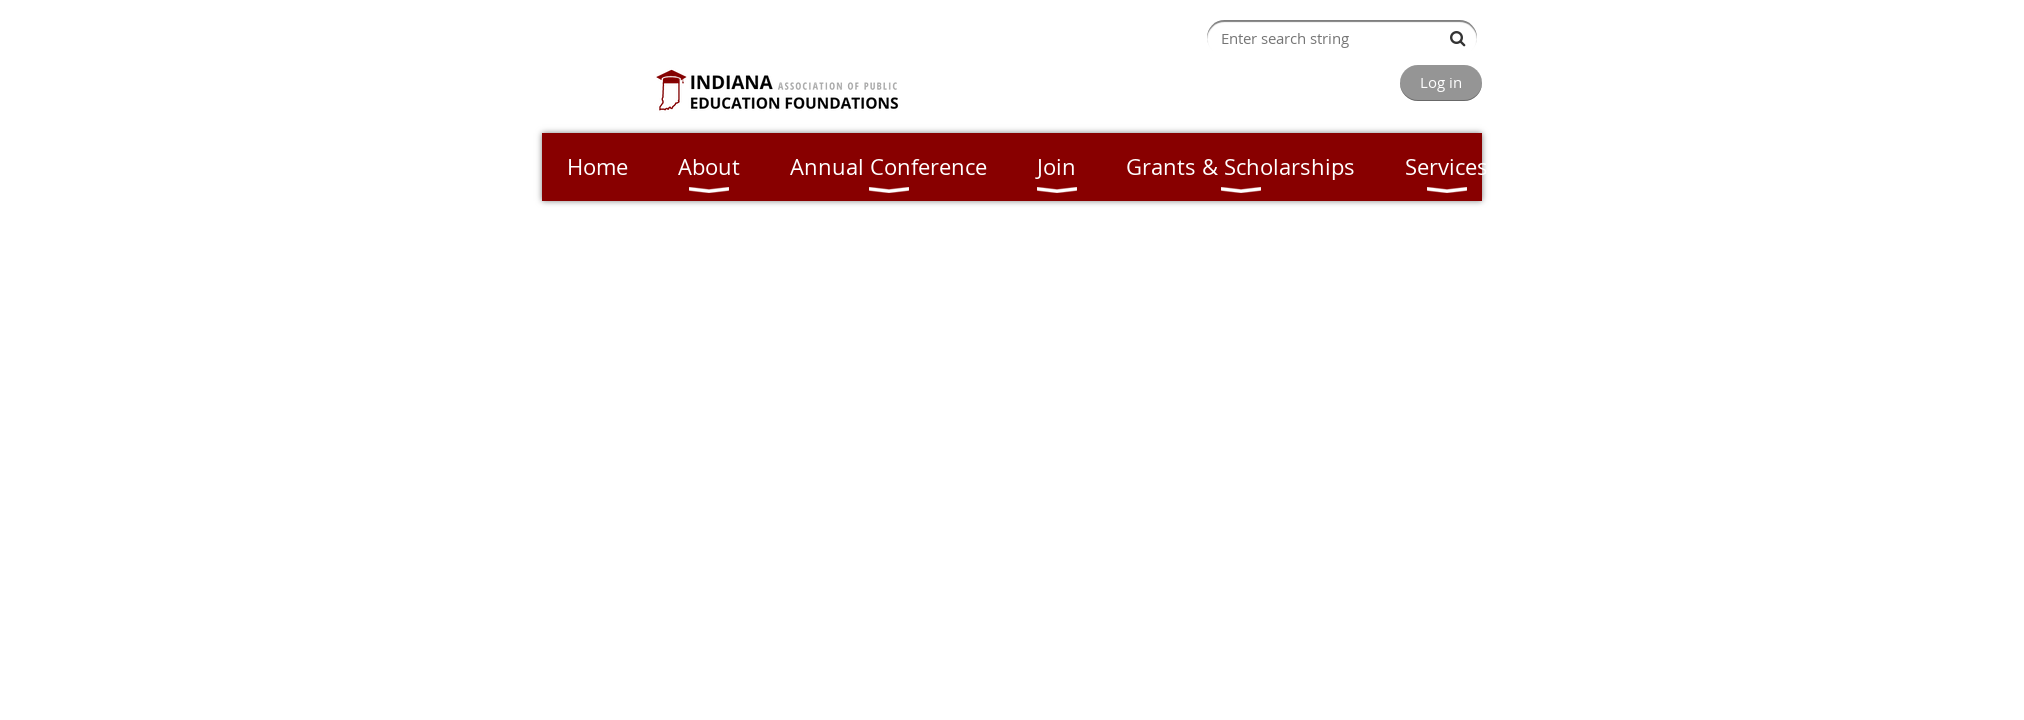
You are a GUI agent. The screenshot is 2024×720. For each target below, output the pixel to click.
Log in (1441, 82)
